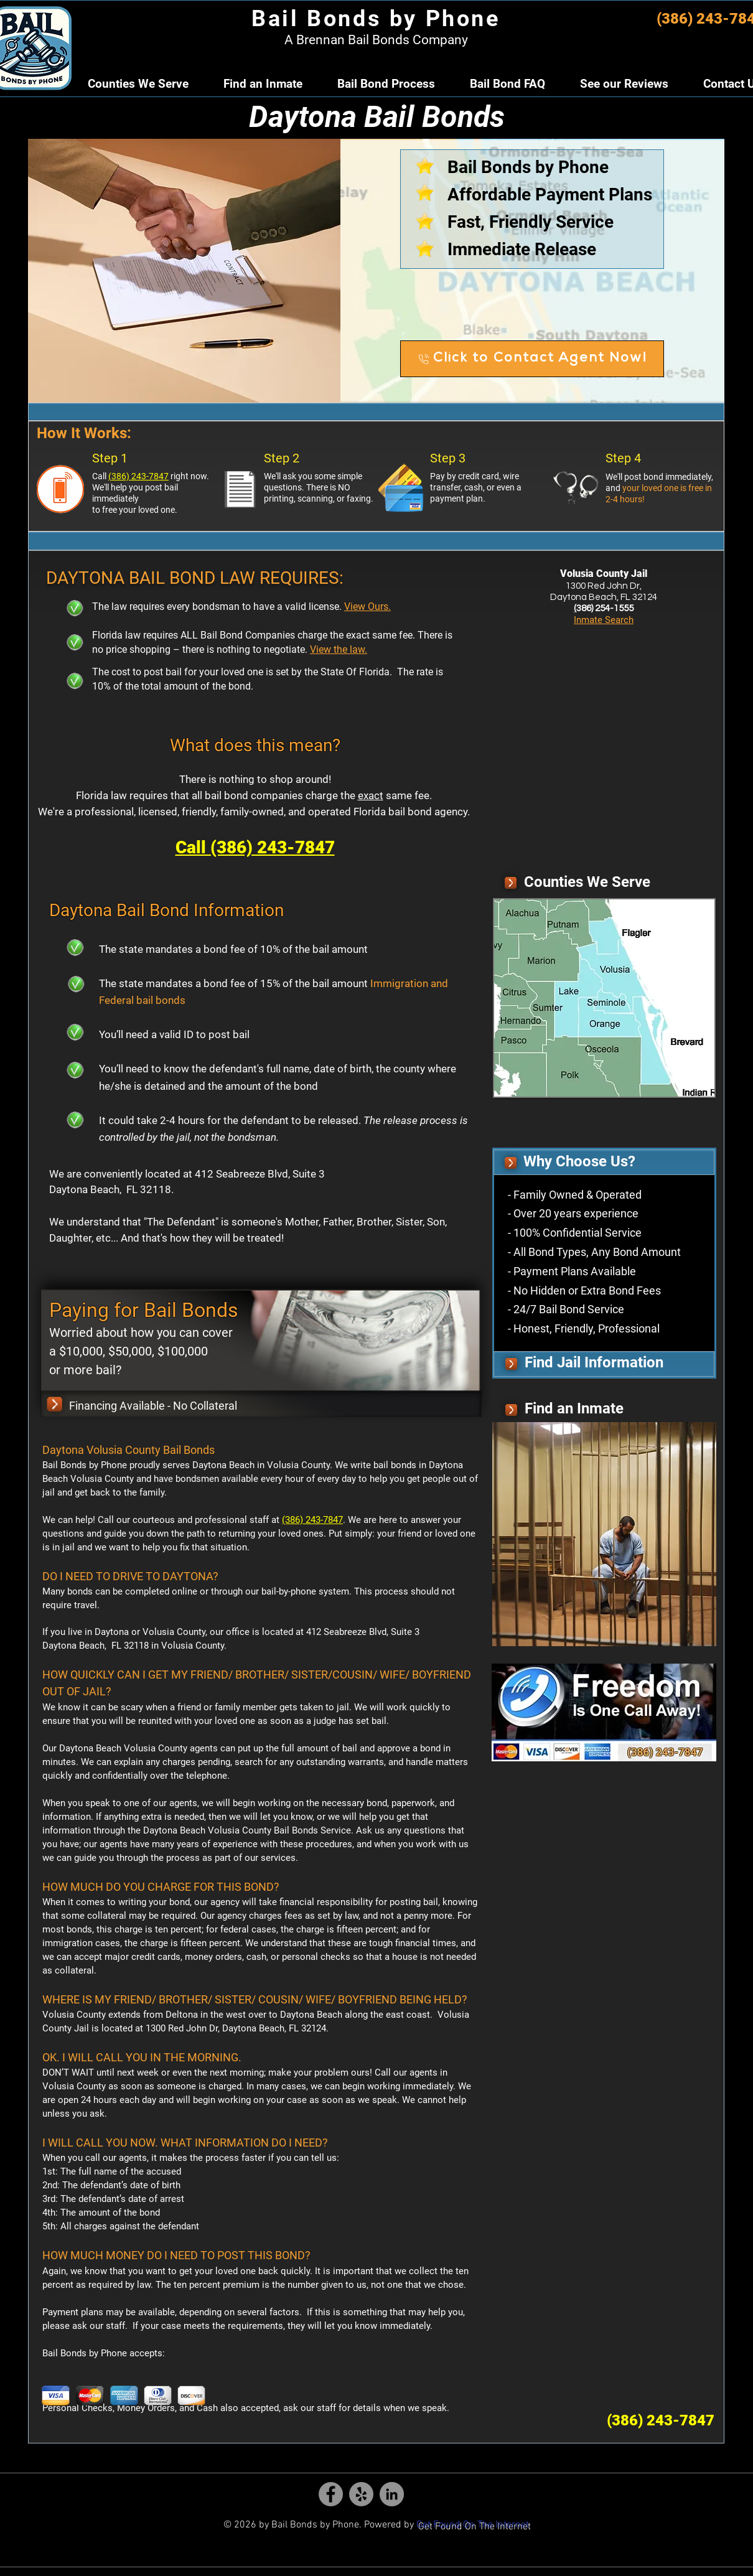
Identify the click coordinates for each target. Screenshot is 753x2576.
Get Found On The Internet (472, 2525)
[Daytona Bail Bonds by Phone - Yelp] (361, 2494)
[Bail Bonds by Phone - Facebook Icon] (331, 2494)
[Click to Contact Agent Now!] (532, 358)
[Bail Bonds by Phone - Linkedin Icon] (392, 2494)
